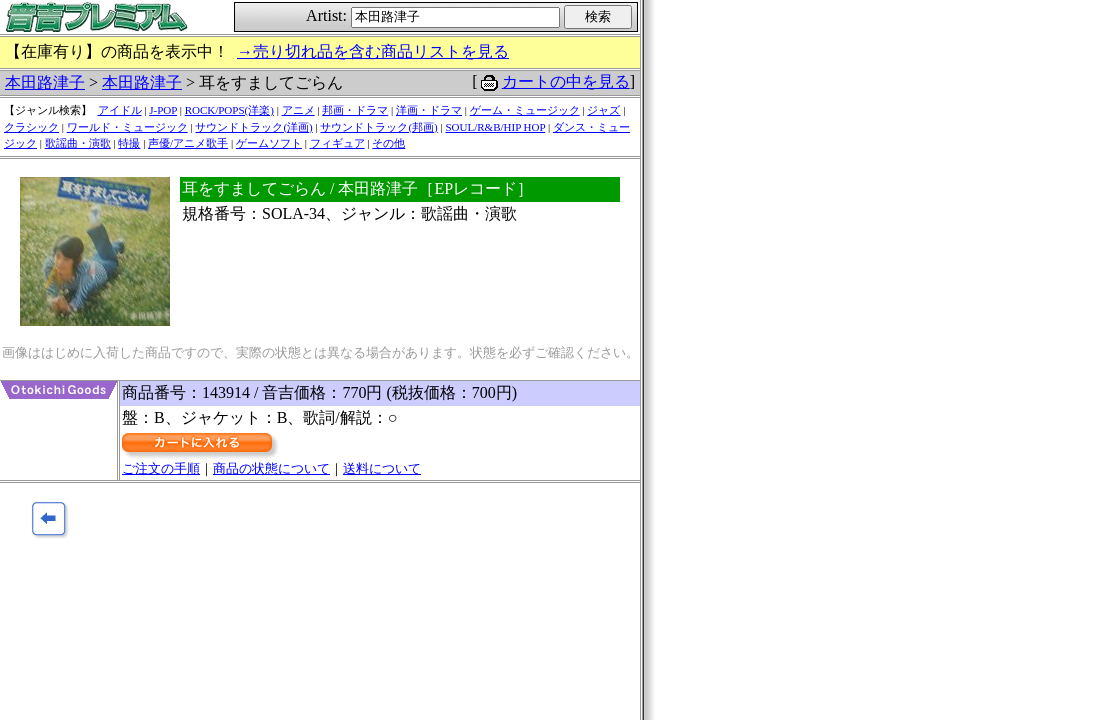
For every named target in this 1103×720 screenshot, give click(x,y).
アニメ (298, 110)
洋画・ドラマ (429, 110)
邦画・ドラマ (355, 110)
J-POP (163, 110)
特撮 (129, 143)
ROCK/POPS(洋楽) (229, 110)
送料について (382, 468)
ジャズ (603, 110)
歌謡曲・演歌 (78, 143)
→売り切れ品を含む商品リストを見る (373, 51)
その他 (388, 143)
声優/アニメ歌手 (188, 143)
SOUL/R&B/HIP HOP (495, 127)
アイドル (120, 110)
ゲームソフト (269, 143)
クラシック (31, 127)
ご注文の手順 (161, 468)
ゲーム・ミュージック (525, 110)
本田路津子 (45, 82)
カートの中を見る (566, 81)
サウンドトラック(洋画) (253, 127)
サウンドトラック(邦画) (378, 127)
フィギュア (337, 143)
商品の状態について (271, 468)
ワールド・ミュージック (127, 127)
